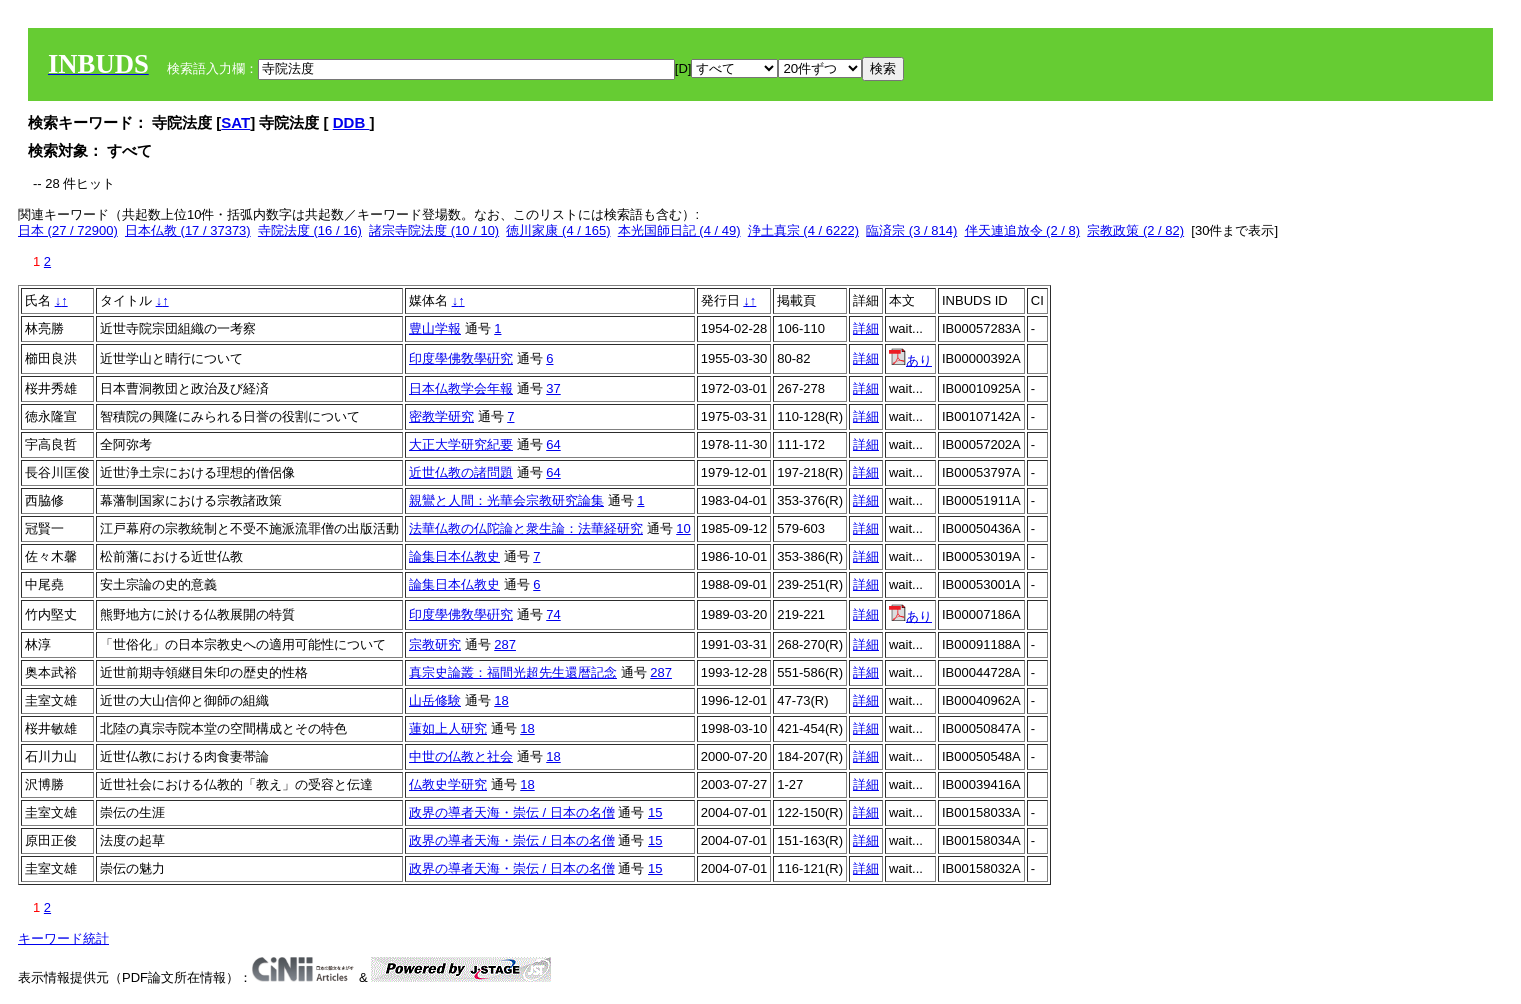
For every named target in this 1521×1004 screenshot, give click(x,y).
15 (655, 812)
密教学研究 (441, 416)
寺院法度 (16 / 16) (310, 230)
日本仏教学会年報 (461, 388)
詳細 (866, 328)
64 (553, 444)
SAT (235, 122)
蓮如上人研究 (448, 728)
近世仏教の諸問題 (461, 472)
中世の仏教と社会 (461, 756)
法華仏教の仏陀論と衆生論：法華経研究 (526, 528)
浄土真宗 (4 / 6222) (803, 230)
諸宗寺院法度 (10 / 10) (434, 230)
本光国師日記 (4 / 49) (679, 230)
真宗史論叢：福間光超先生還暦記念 (513, 672)
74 (553, 614)
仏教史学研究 (448, 784)
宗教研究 (435, 644)
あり (910, 360)
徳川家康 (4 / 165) (558, 230)
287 (505, 644)
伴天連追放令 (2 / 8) (1023, 230)
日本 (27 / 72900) (68, 230)
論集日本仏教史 (454, 556)
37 (553, 388)
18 (501, 700)
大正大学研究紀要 (461, 444)
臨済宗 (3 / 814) (911, 230)
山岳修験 (435, 700)
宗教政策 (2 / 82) (1135, 230)
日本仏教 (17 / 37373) (188, 230)
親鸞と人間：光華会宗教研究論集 (506, 500)
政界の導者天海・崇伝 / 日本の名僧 (512, 812)
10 (683, 528)
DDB (351, 122)
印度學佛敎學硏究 (461, 358)
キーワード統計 (63, 938)
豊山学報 (435, 328)
